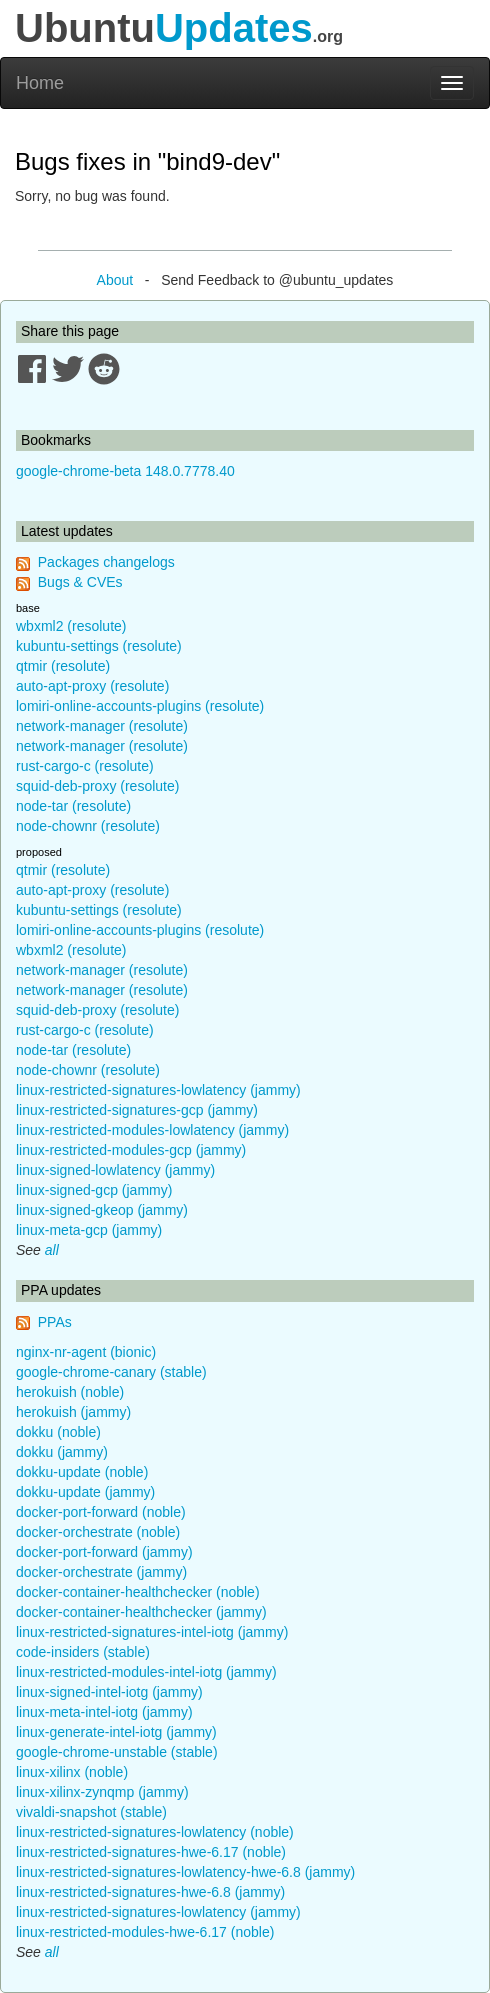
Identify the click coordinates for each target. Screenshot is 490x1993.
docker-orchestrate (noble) (98, 1532)
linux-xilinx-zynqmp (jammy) (102, 1792)
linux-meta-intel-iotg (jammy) (104, 1712)
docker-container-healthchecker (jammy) (141, 1612)
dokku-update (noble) (82, 1472)
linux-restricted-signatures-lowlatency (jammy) (158, 1090)
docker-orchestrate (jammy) (101, 1572)
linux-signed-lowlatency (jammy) (115, 1170)
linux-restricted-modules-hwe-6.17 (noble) (145, 1932)
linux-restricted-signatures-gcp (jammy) (137, 1110)
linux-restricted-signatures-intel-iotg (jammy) (152, 1632)
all (52, 1250)
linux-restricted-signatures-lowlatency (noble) (155, 1832)
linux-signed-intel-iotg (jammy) (109, 1692)
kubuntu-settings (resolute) (99, 646)
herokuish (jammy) (73, 1412)
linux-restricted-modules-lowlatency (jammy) (152, 1130)
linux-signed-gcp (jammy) (94, 1190)
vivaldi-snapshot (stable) (91, 1812)
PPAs (55, 1322)
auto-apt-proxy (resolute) (92, 686)
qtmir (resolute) (63, 666)
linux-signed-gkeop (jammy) (102, 1210)
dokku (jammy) (62, 1452)
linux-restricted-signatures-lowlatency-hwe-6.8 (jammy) (185, 1872)
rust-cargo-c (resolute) (85, 766)
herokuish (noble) (70, 1392)
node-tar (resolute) (73, 806)
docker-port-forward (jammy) (104, 1552)
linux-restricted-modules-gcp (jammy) (131, 1150)
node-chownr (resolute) (88, 826)
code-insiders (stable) (83, 1652)
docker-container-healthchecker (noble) (138, 1592)
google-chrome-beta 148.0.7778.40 (125, 471)
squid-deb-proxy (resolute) (97, 786)
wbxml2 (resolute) (71, 626)
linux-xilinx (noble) (72, 1772)
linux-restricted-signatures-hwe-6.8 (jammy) (150, 1892)
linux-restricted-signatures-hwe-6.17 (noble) (151, 1852)
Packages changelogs (106, 562)
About (115, 280)
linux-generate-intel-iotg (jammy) (116, 1732)
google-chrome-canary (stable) (111, 1372)
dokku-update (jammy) (85, 1492)
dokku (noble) (58, 1432)
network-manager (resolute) (102, 726)
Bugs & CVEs (80, 582)
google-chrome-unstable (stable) (117, 1752)
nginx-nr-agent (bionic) (86, 1352)
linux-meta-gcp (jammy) (89, 1230)
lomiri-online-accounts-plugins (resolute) (140, 706)
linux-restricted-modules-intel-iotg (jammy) (146, 1672)
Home (40, 83)
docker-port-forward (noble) (101, 1512)
